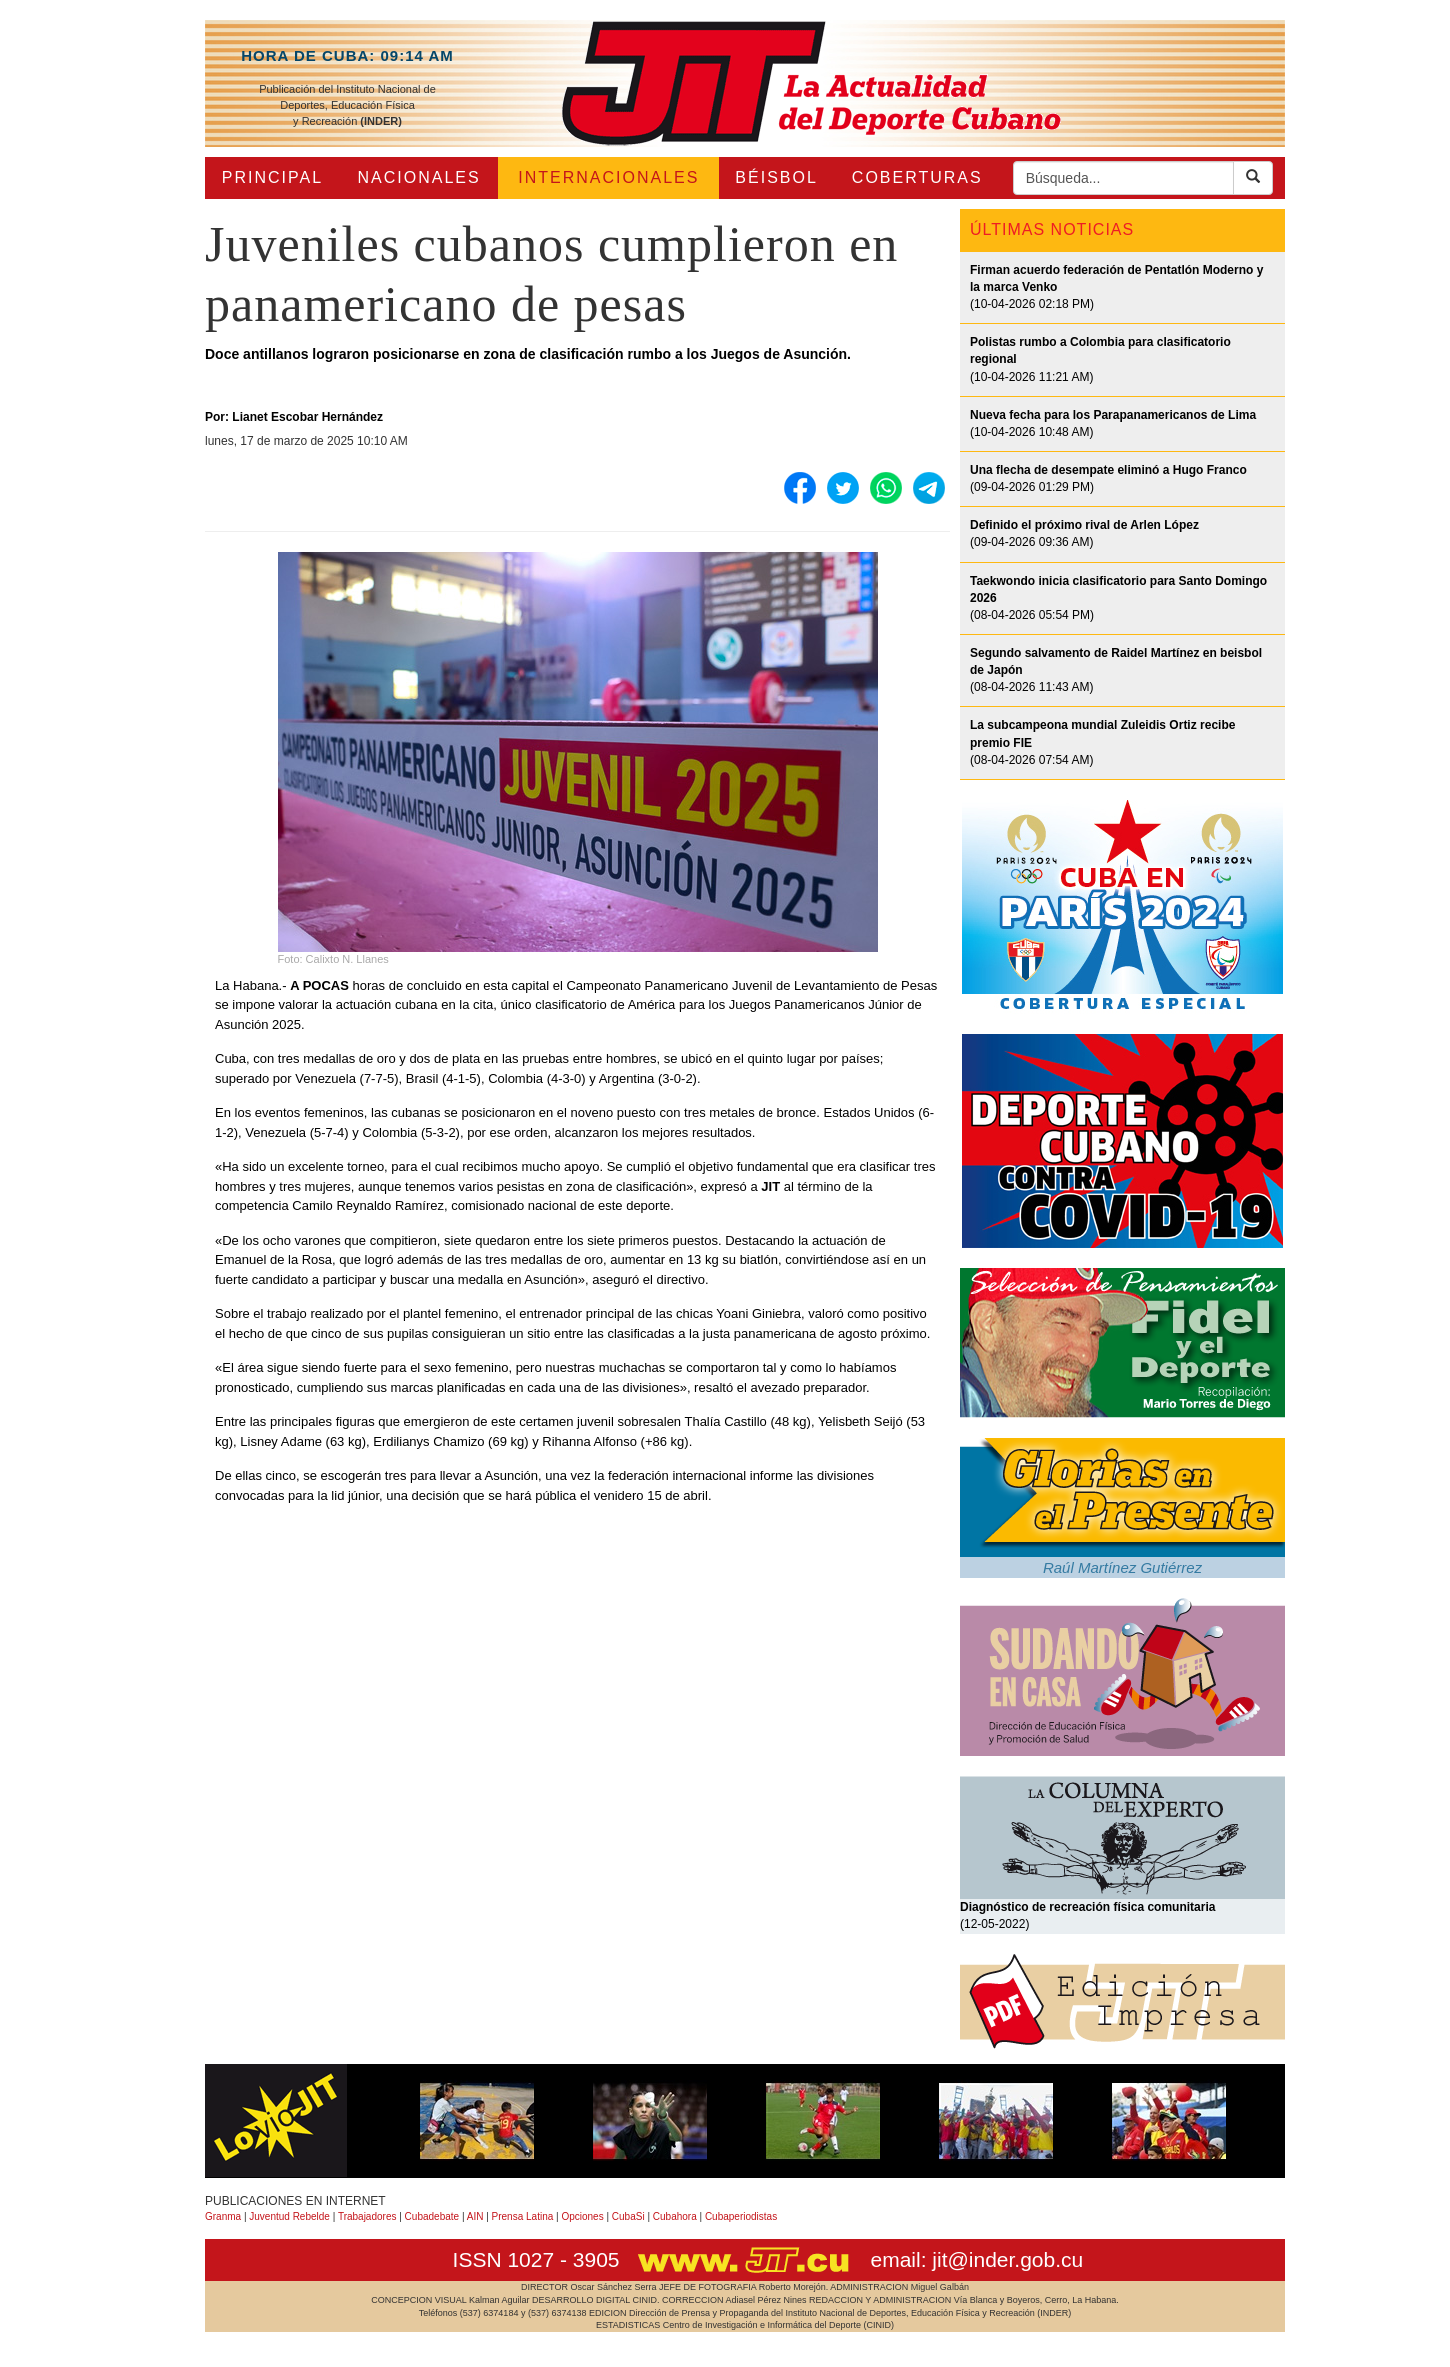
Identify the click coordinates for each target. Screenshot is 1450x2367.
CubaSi (628, 2216)
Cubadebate (432, 2216)
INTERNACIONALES (608, 177)
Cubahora (675, 2216)
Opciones (582, 2216)
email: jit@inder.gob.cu (976, 2259)
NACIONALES (419, 177)
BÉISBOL (776, 177)
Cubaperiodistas (741, 2216)
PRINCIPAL (272, 177)
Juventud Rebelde (289, 2216)
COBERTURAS (917, 177)
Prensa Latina (523, 2216)
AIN (475, 2216)
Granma (223, 2216)
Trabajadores (367, 2216)
